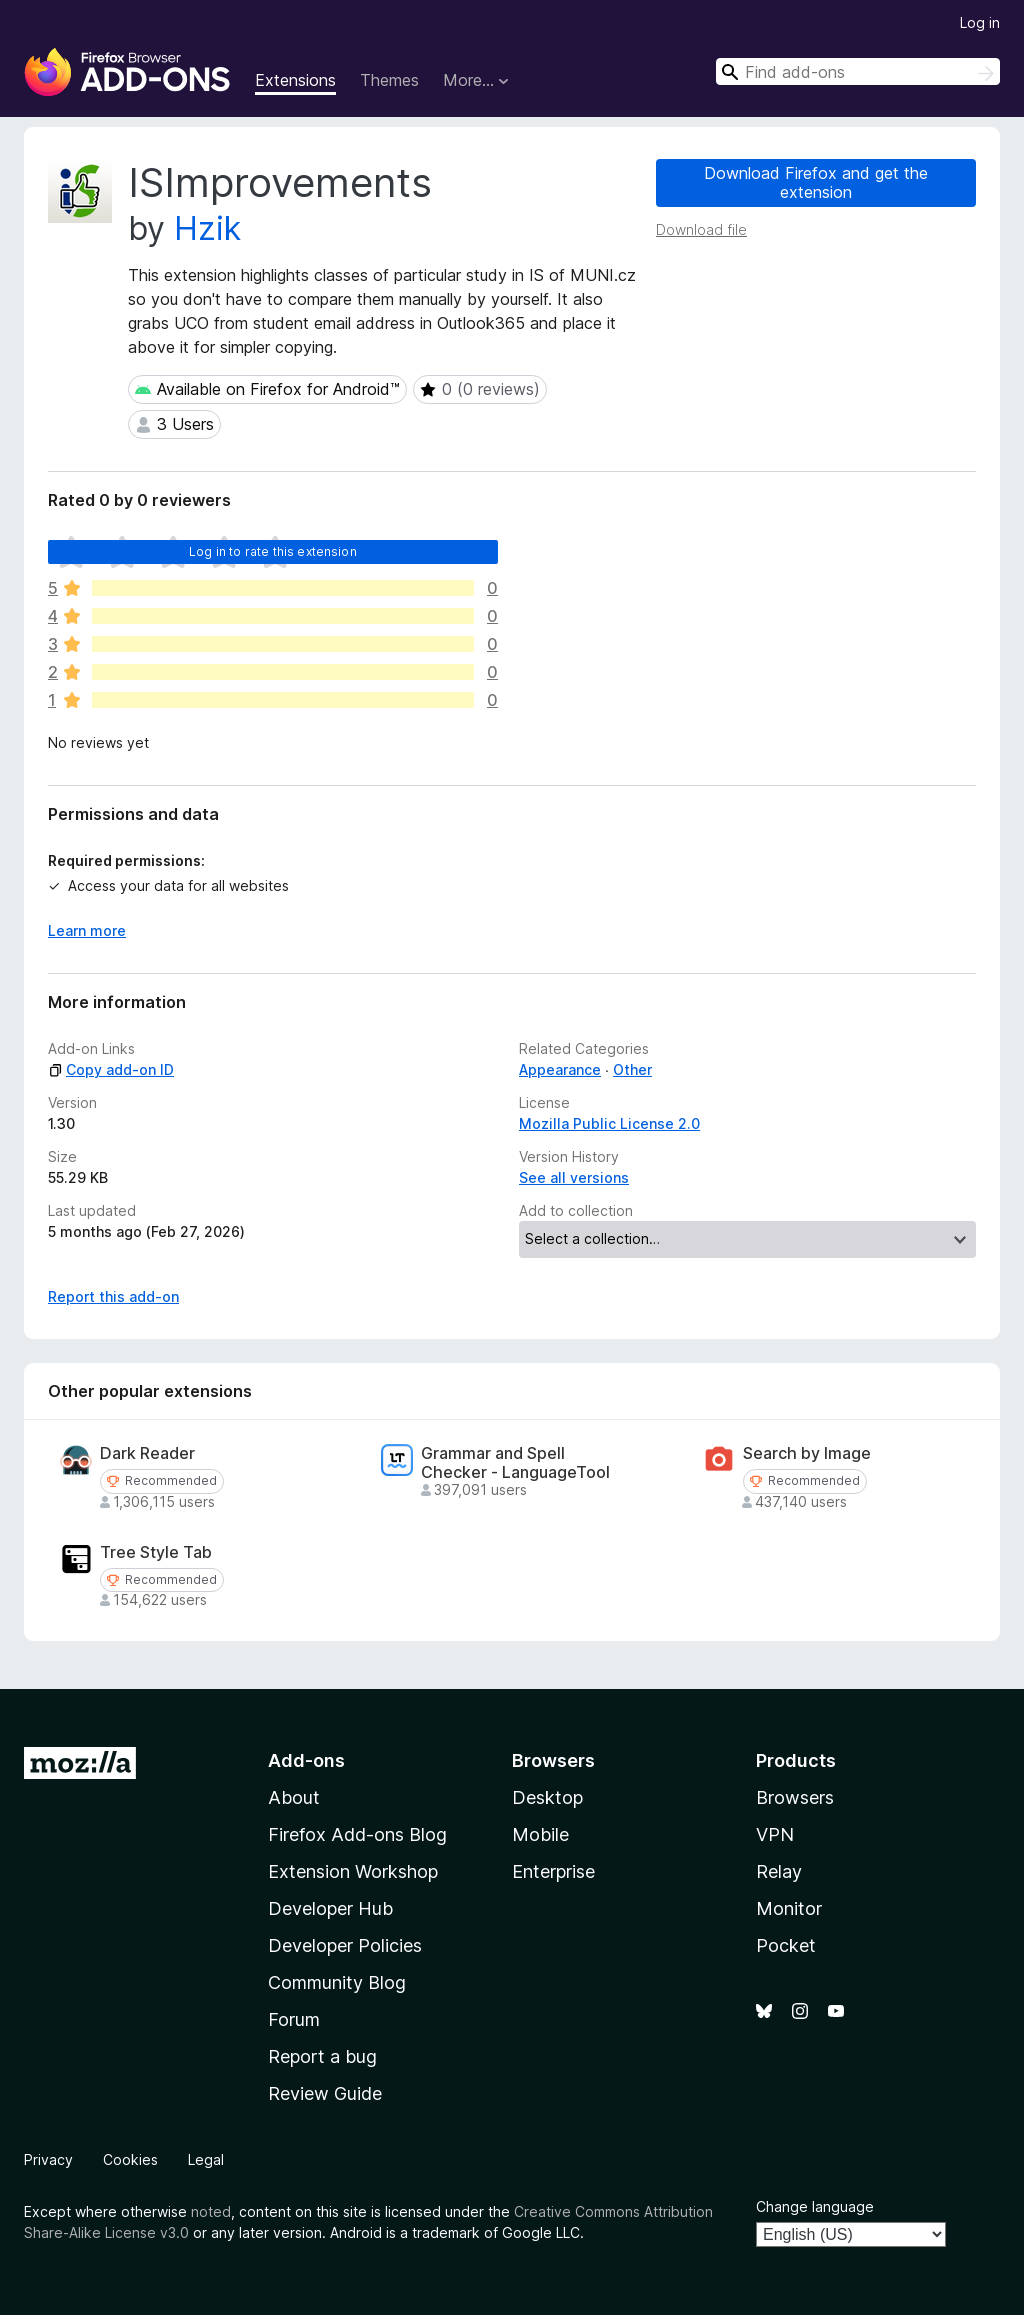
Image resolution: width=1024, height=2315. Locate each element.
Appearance (560, 1069)
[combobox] (858, 71)
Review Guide (325, 2093)
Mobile (540, 1834)
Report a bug (322, 2056)
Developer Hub (330, 1908)
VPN (775, 1834)
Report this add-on (113, 1296)
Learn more (87, 930)
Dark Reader (147, 1453)
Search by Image (807, 1453)
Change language (815, 2206)
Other (632, 1069)
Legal (206, 2159)
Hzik (207, 228)
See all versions (574, 1177)
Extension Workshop (353, 1871)
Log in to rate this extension (273, 551)
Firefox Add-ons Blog (357, 1834)
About (294, 1797)
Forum (294, 2019)
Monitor (789, 1908)
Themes (389, 80)
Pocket (786, 1945)
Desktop (547, 1797)
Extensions (295, 80)
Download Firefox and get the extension (816, 182)
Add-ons (306, 1760)
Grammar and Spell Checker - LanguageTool (515, 1463)
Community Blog (337, 1982)
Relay (779, 1871)
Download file (701, 229)
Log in (980, 22)
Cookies (130, 2159)
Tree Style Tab (156, 1552)
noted (211, 2211)
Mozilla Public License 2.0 (609, 1123)
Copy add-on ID (111, 1069)
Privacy (48, 2159)
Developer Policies (345, 1945)
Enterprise (553, 1871)
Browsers (795, 1797)
